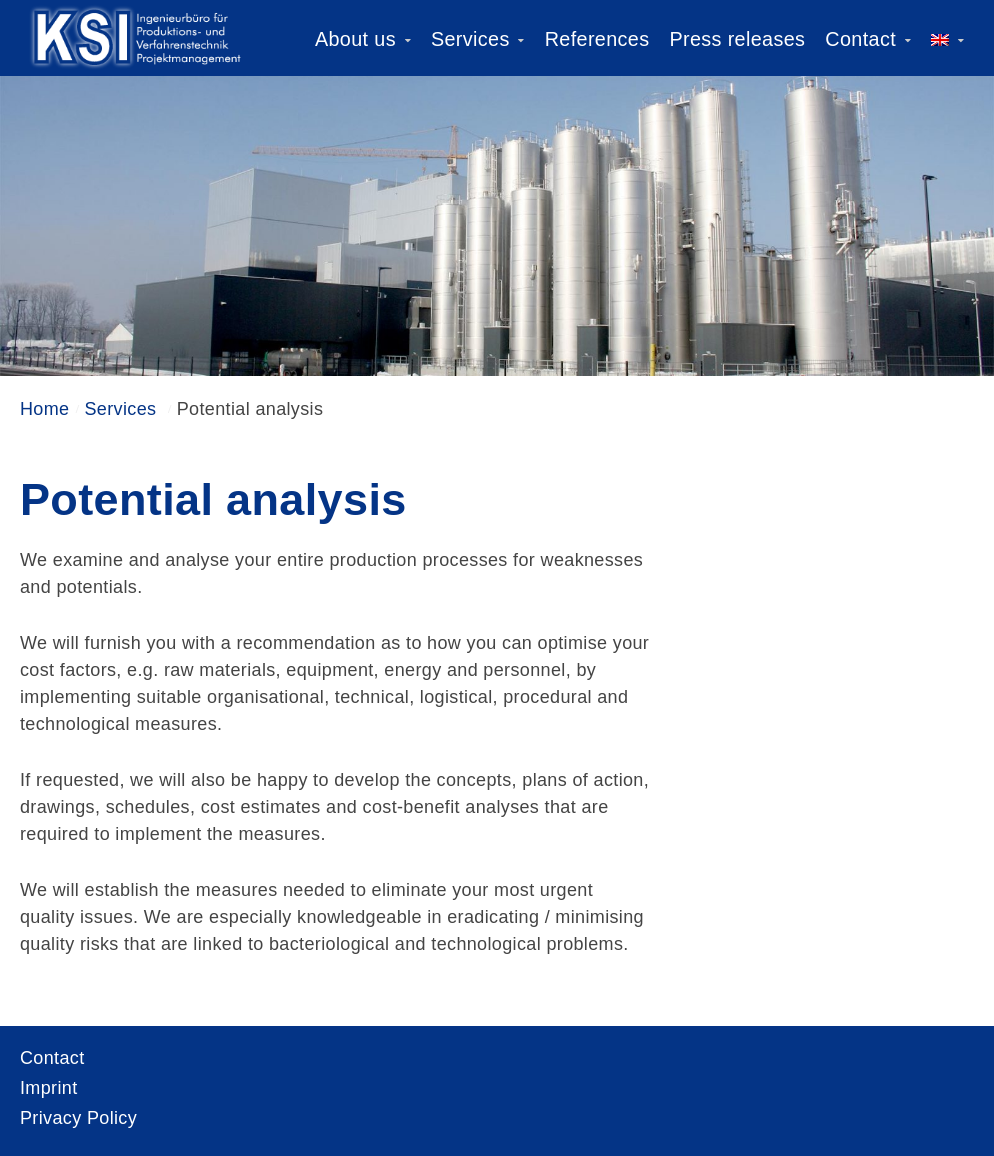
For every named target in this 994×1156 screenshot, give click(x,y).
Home (44, 409)
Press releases (737, 39)
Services (470, 39)
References (597, 39)
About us (355, 39)
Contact (860, 39)
